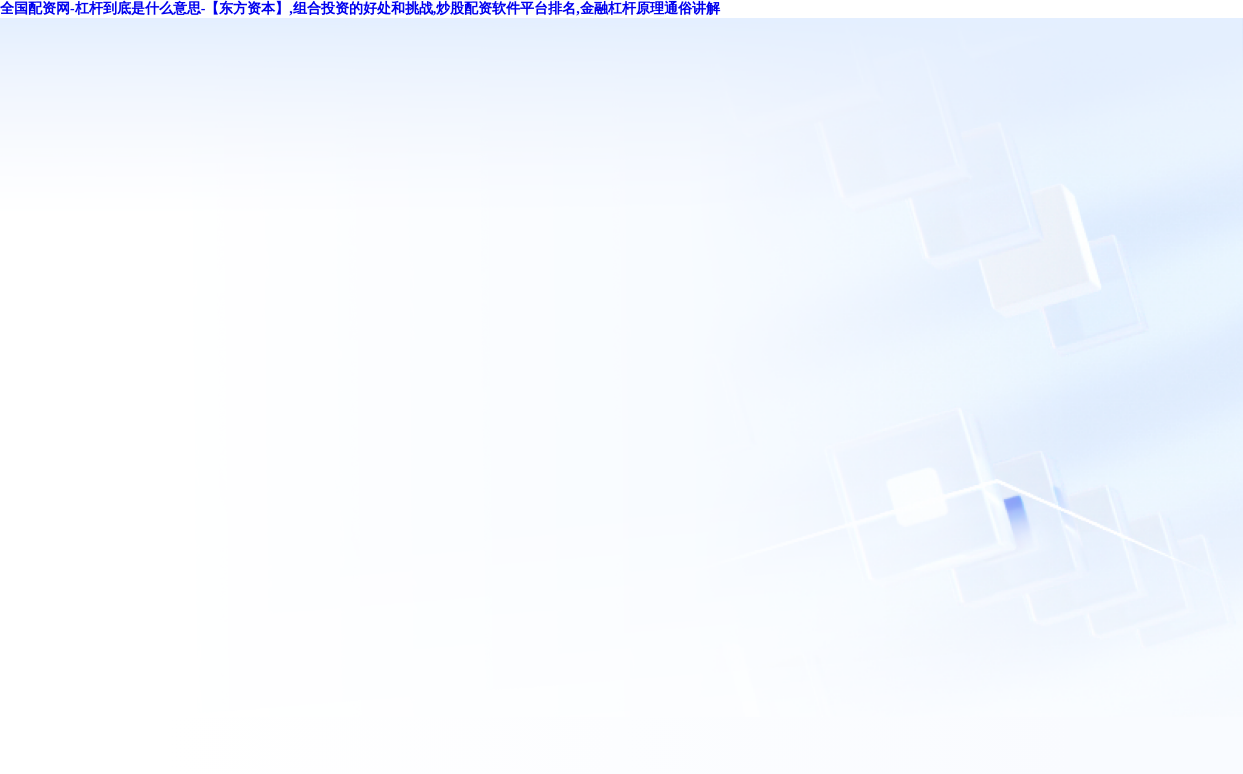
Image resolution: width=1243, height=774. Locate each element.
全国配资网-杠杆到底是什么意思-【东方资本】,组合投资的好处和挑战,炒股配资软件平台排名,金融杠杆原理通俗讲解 (360, 8)
